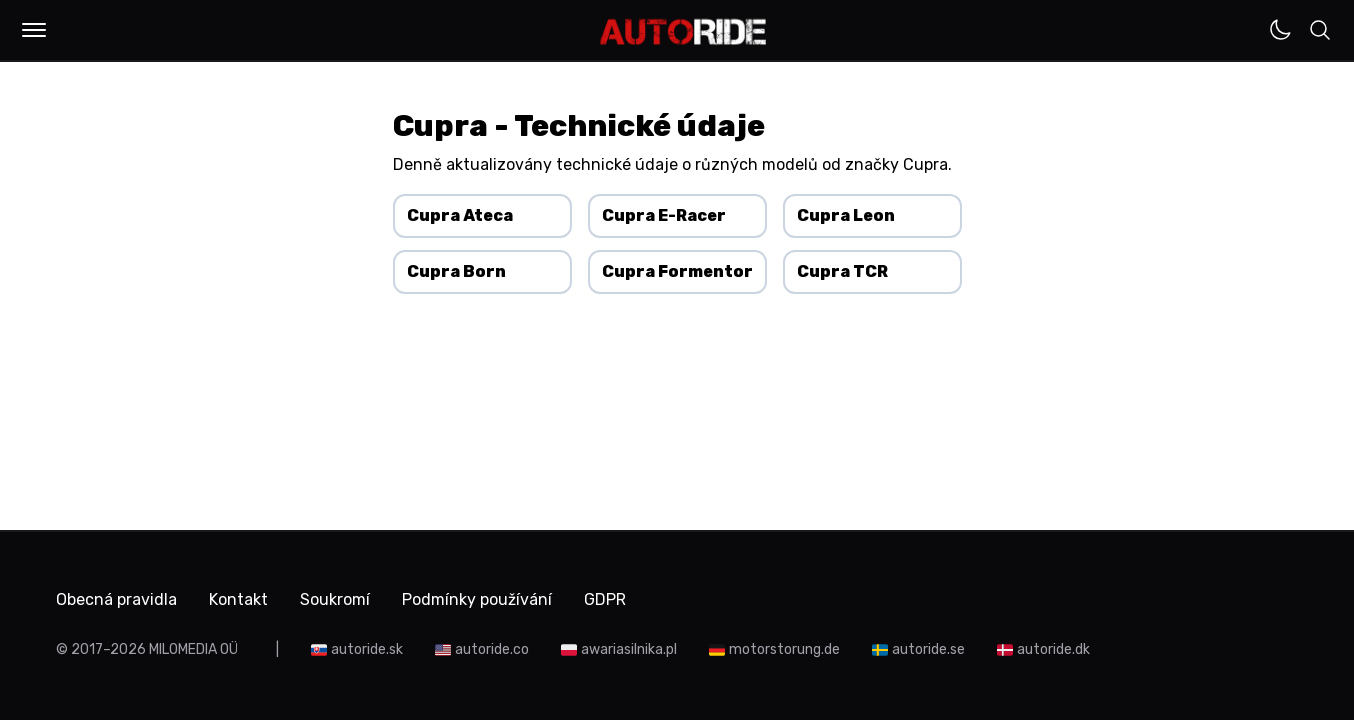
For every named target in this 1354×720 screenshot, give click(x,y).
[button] (34, 30)
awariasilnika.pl (629, 649)
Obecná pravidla (116, 599)
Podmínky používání (477, 599)
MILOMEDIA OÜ (193, 649)
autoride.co (492, 649)
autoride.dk (1053, 649)
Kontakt (238, 599)
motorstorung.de (784, 649)
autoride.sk (367, 649)
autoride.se (928, 649)
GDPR (605, 599)
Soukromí (335, 599)
